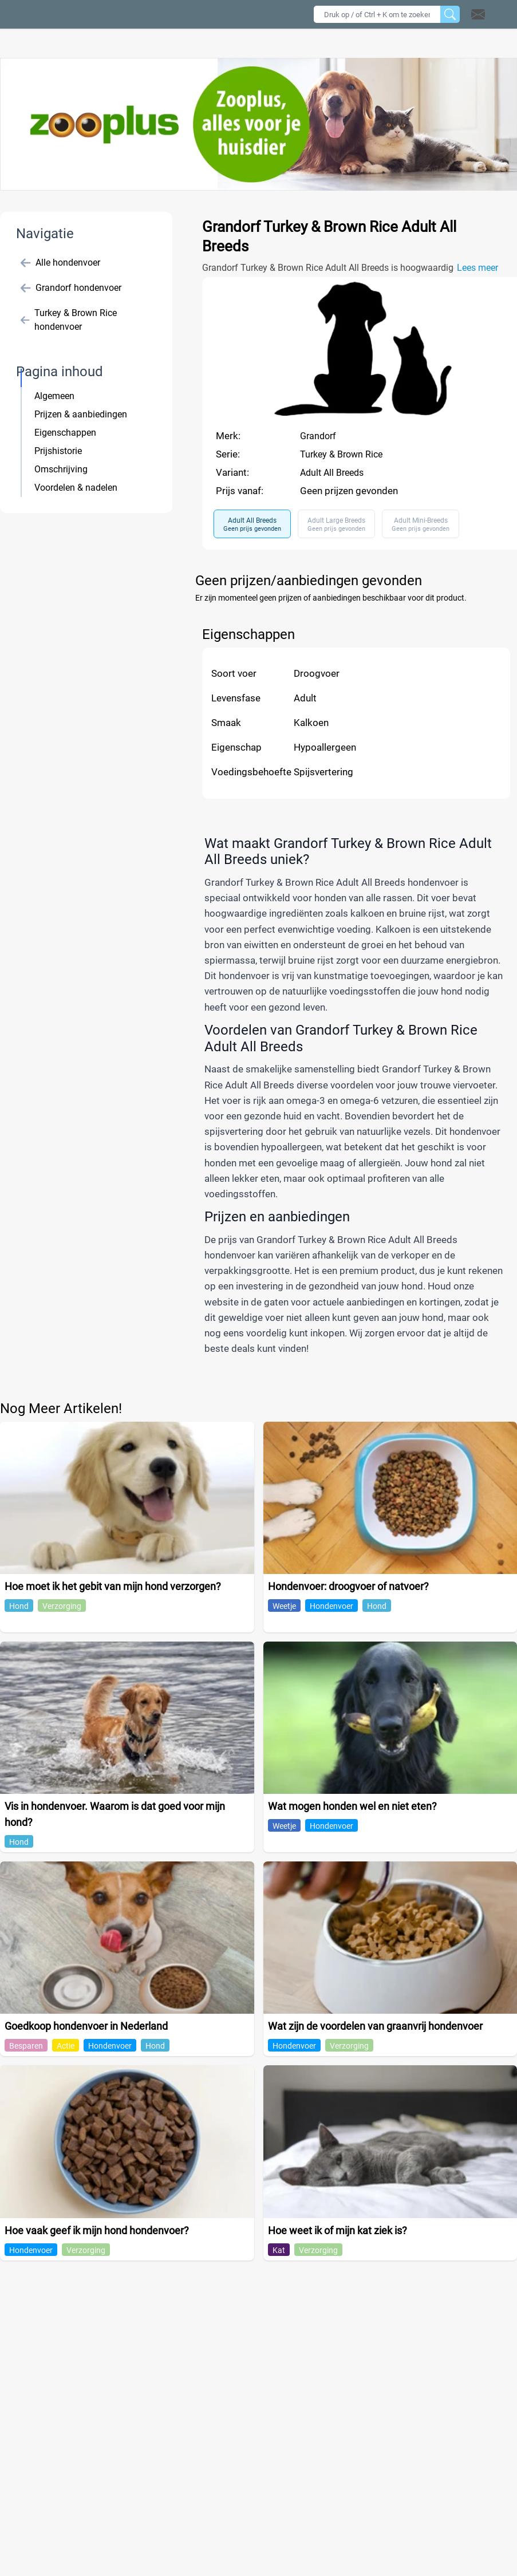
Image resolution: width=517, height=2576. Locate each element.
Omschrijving (61, 469)
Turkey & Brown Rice (341, 454)
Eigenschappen (65, 432)
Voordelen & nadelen (75, 487)
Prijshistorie (58, 450)
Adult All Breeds (332, 472)
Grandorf (318, 436)
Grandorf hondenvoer (71, 288)
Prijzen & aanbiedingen (80, 414)
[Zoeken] (450, 14)
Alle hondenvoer (60, 263)
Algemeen (54, 395)
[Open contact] (478, 14)
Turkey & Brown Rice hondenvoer (69, 319)
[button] (492, 14)
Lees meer (477, 267)
